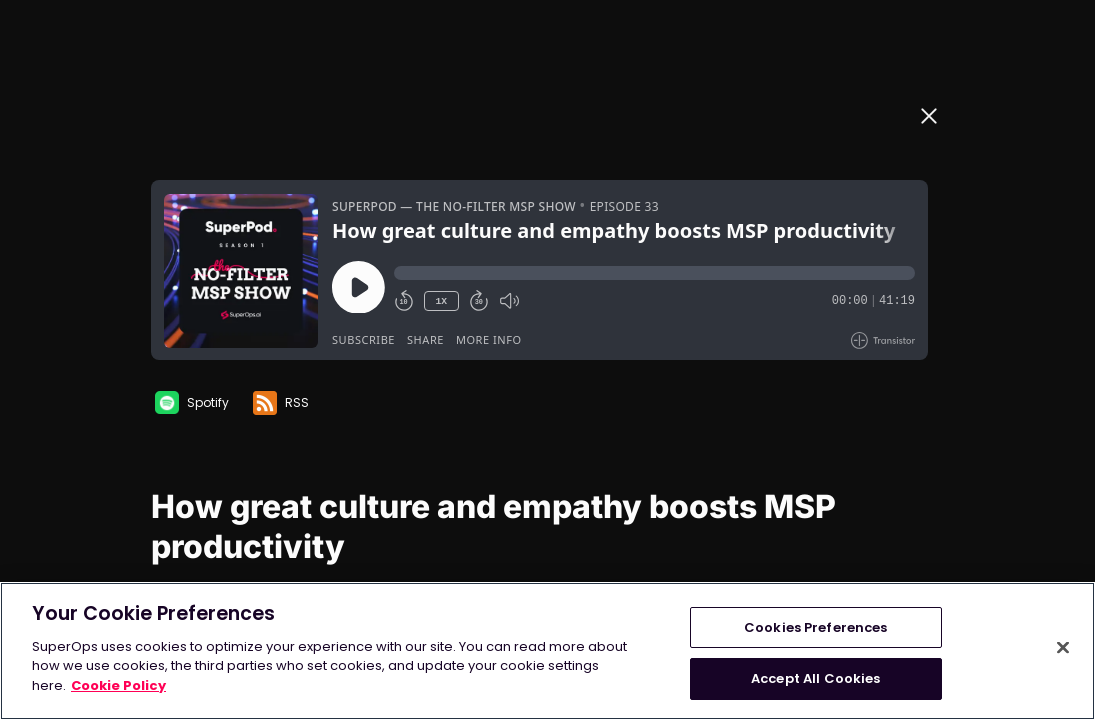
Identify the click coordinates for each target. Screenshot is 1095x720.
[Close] (1063, 647)
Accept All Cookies (815, 678)
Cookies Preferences (815, 627)
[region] (547, 651)
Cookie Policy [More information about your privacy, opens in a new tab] (118, 685)
